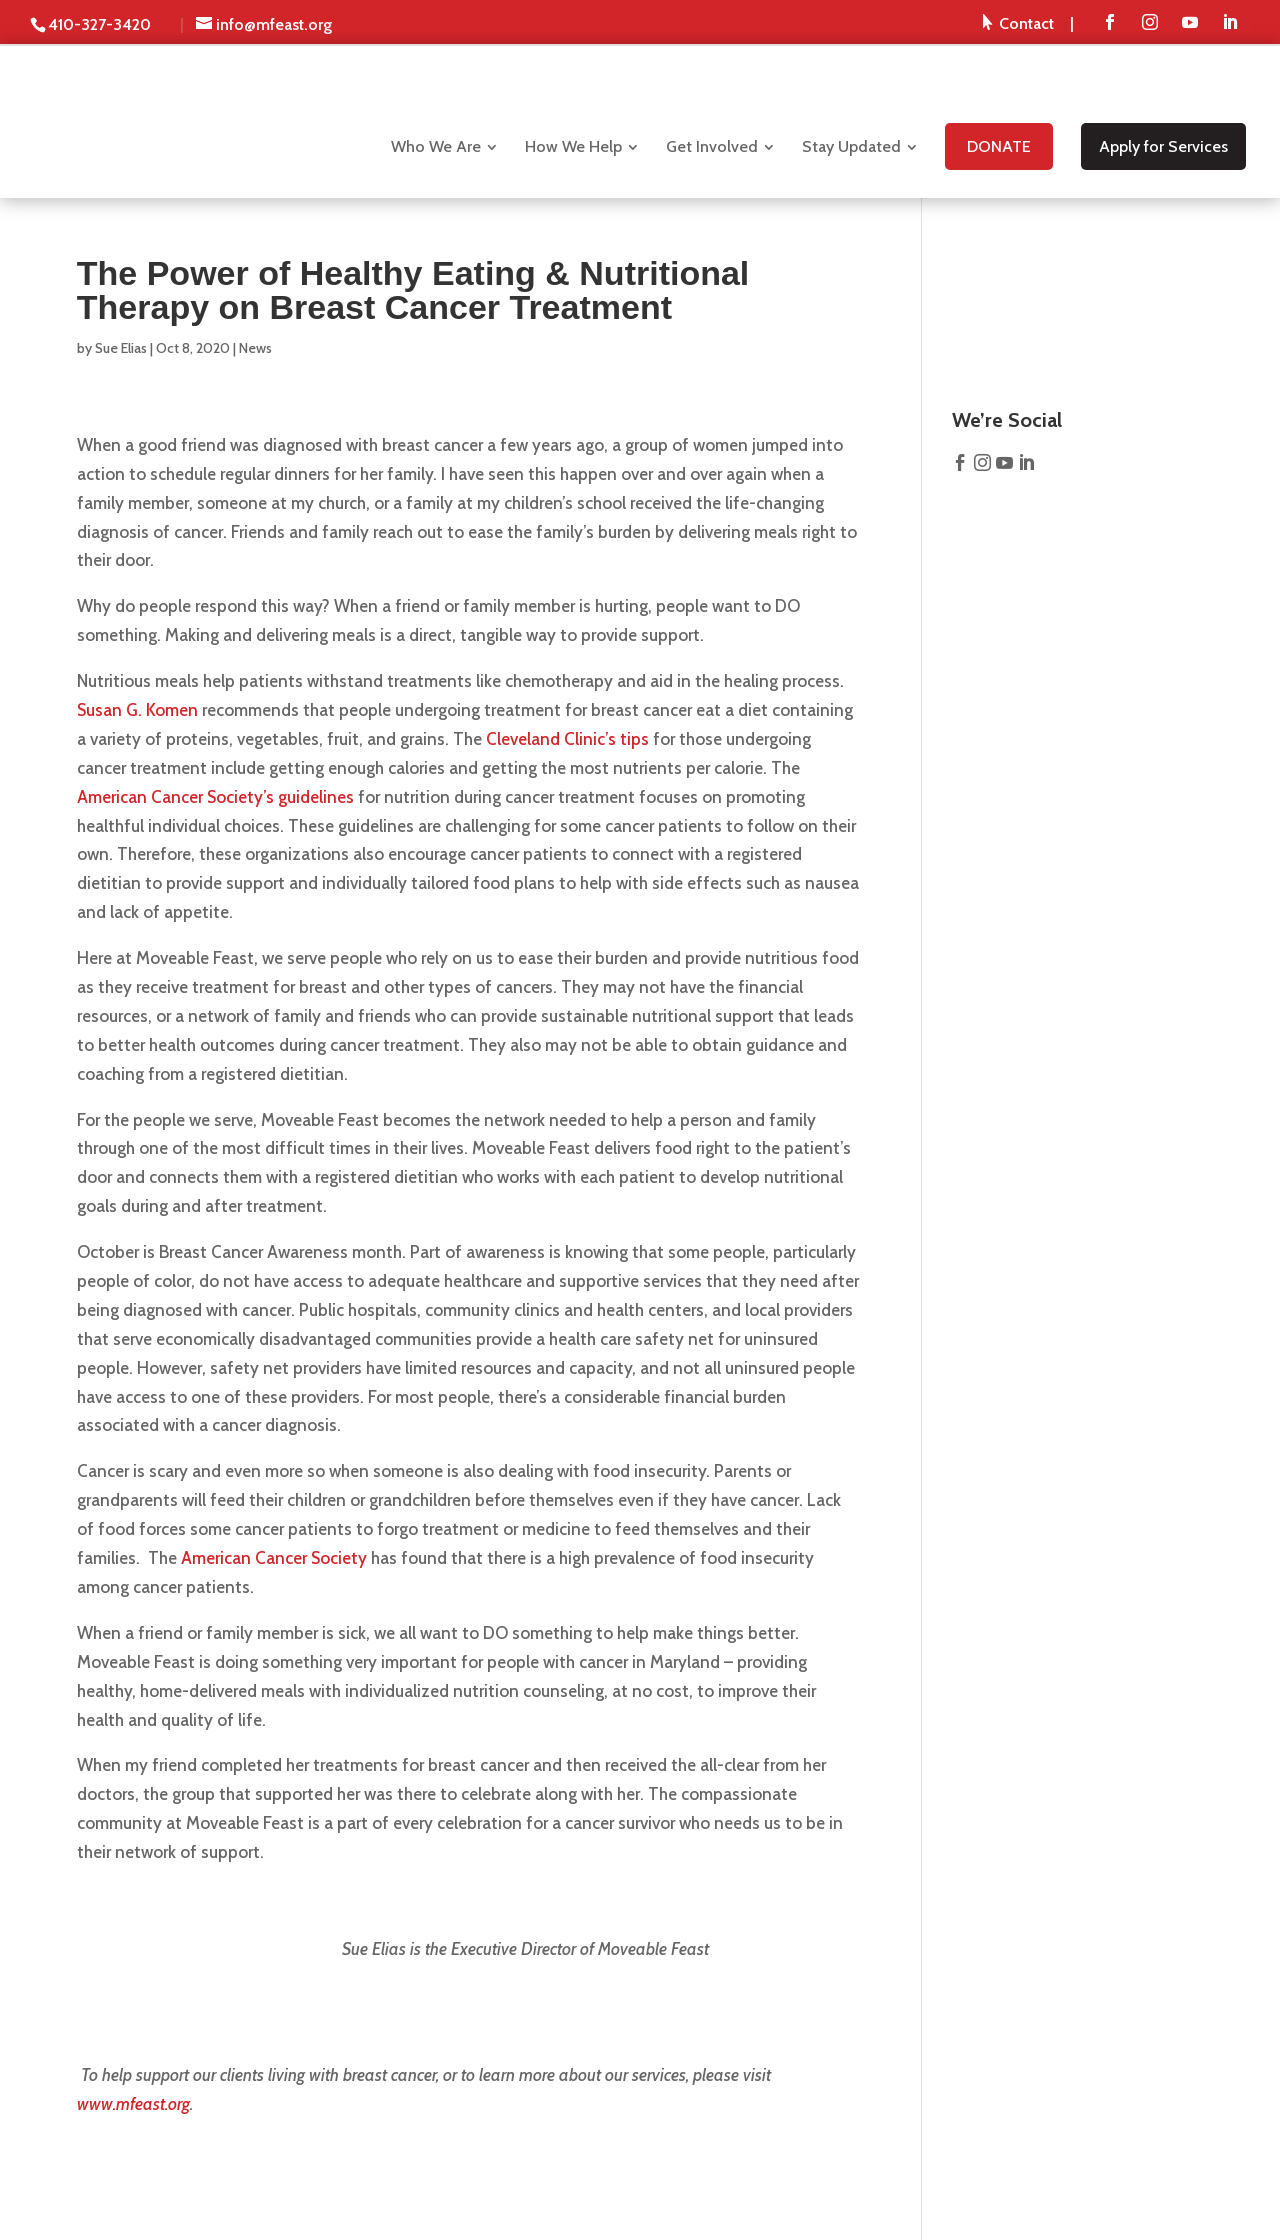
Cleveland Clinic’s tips (567, 739)
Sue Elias (121, 348)
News (255, 348)
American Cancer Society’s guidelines (215, 797)
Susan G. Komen (137, 710)
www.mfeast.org (133, 2104)
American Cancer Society (274, 1558)
